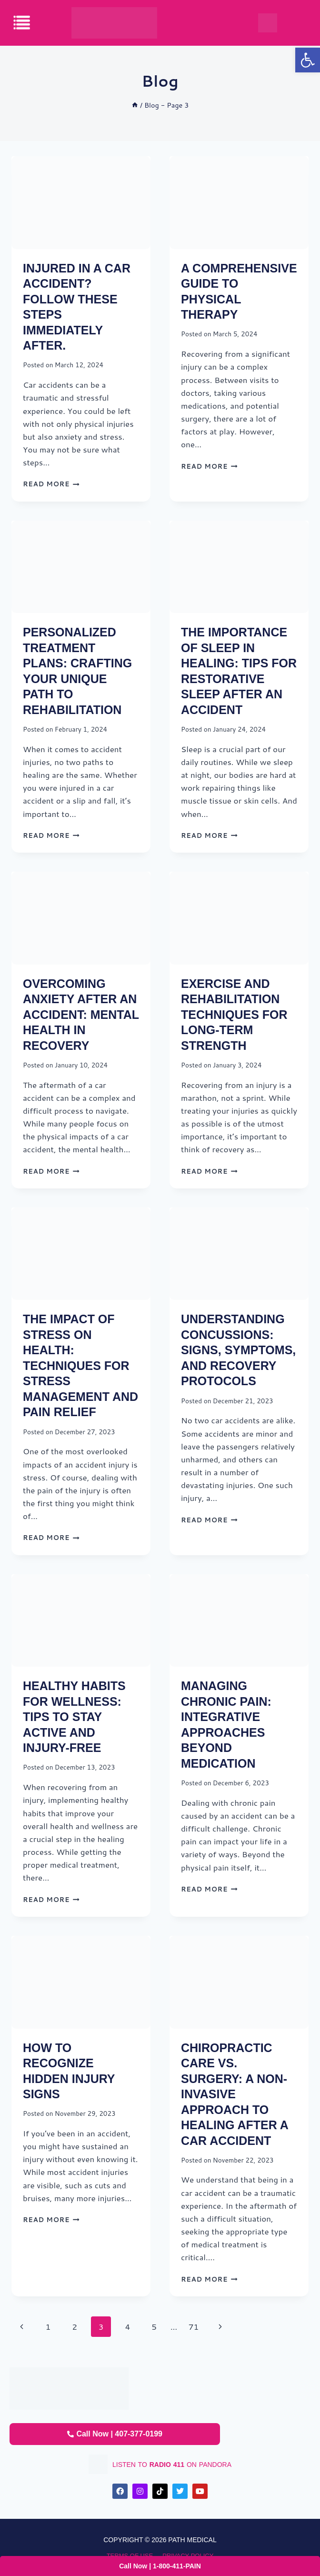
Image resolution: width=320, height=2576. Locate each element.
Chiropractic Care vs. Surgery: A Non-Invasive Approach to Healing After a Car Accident (234, 2094)
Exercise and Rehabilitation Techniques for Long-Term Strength (234, 1014)
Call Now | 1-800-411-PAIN (160, 2566)
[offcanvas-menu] (22, 22)
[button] (307, 60)
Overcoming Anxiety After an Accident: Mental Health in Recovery (81, 1014)
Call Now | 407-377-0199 (114, 2434)
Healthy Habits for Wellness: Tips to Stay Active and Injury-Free (74, 1716)
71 (194, 2326)
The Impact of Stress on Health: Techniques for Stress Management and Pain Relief (80, 1365)
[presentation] (80, 202)
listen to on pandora (171, 2464)
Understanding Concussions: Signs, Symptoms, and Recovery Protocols (238, 1350)
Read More (51, 483)
